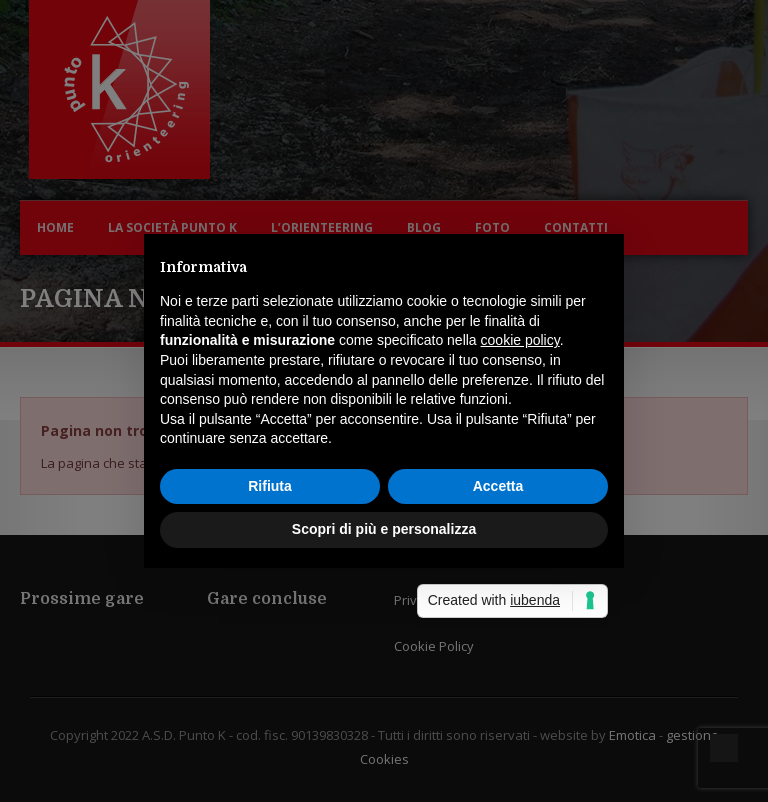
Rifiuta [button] (270, 486)
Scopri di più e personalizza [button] (384, 529)
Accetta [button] (498, 486)
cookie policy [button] (520, 340)
